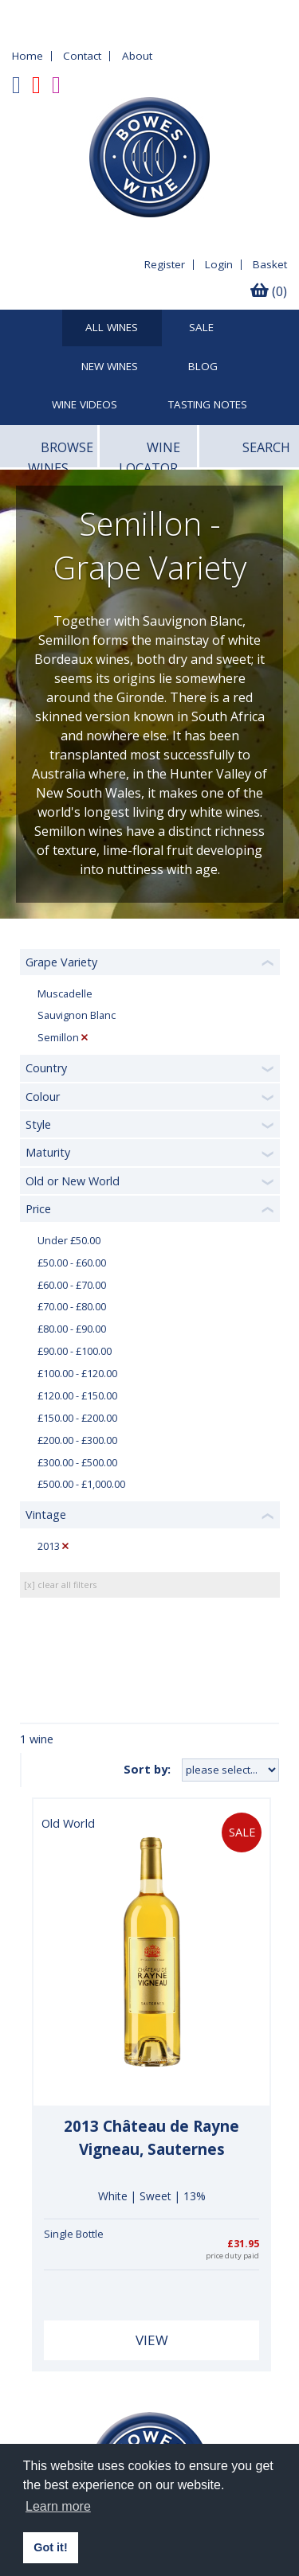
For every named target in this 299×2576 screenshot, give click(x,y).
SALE (201, 328)
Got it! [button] (50, 2547)
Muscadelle (64, 994)
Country (46, 1067)
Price (38, 1208)
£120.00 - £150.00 (77, 1396)
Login (219, 264)
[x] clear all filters (60, 1584)
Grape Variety (61, 962)
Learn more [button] (58, 2506)
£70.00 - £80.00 (71, 1306)
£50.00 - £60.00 (71, 1263)
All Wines (111, 328)
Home (27, 56)
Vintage (46, 1514)
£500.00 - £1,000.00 (81, 1484)
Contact (82, 56)
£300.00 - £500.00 (77, 1462)
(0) (268, 291)
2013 (48, 1546)
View (152, 2340)
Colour (43, 1096)
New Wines (109, 367)
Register (164, 264)
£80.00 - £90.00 (71, 1329)
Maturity (48, 1152)
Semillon (58, 1037)
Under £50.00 (68, 1240)
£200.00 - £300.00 (77, 1440)
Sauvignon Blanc (76, 1015)
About (137, 56)
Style (38, 1124)
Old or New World (73, 1180)
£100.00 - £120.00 (77, 1373)
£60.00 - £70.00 (71, 1285)
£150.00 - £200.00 (77, 1418)
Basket (270, 264)
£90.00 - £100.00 (74, 1351)
